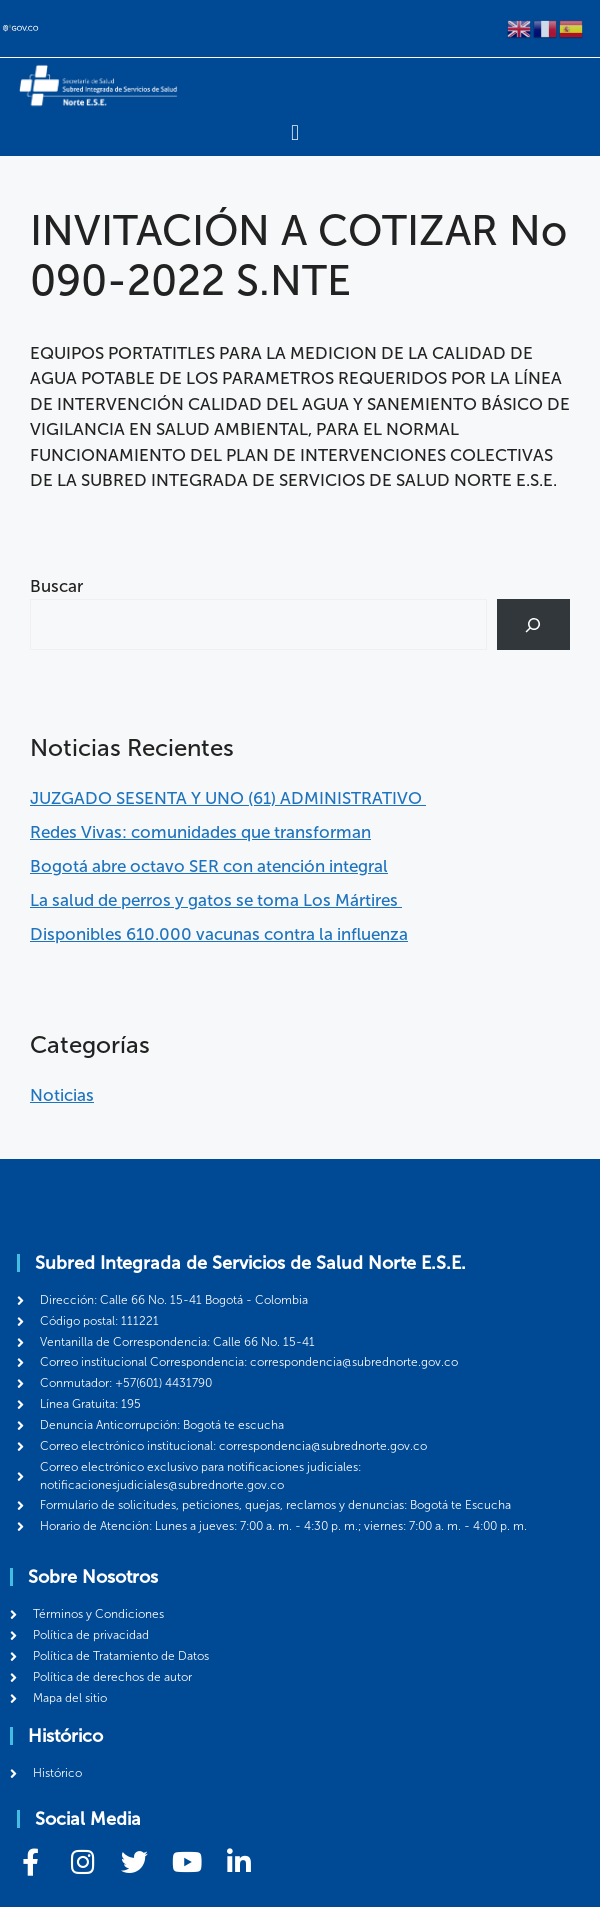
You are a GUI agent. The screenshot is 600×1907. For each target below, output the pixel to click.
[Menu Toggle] (295, 133)
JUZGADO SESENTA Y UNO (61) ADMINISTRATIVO (228, 798)
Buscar (56, 586)
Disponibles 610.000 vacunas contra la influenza (219, 934)
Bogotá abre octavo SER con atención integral (209, 866)
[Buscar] (533, 624)
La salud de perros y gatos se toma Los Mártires (216, 900)
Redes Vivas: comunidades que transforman (200, 832)
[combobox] (258, 624)
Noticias (62, 1095)
